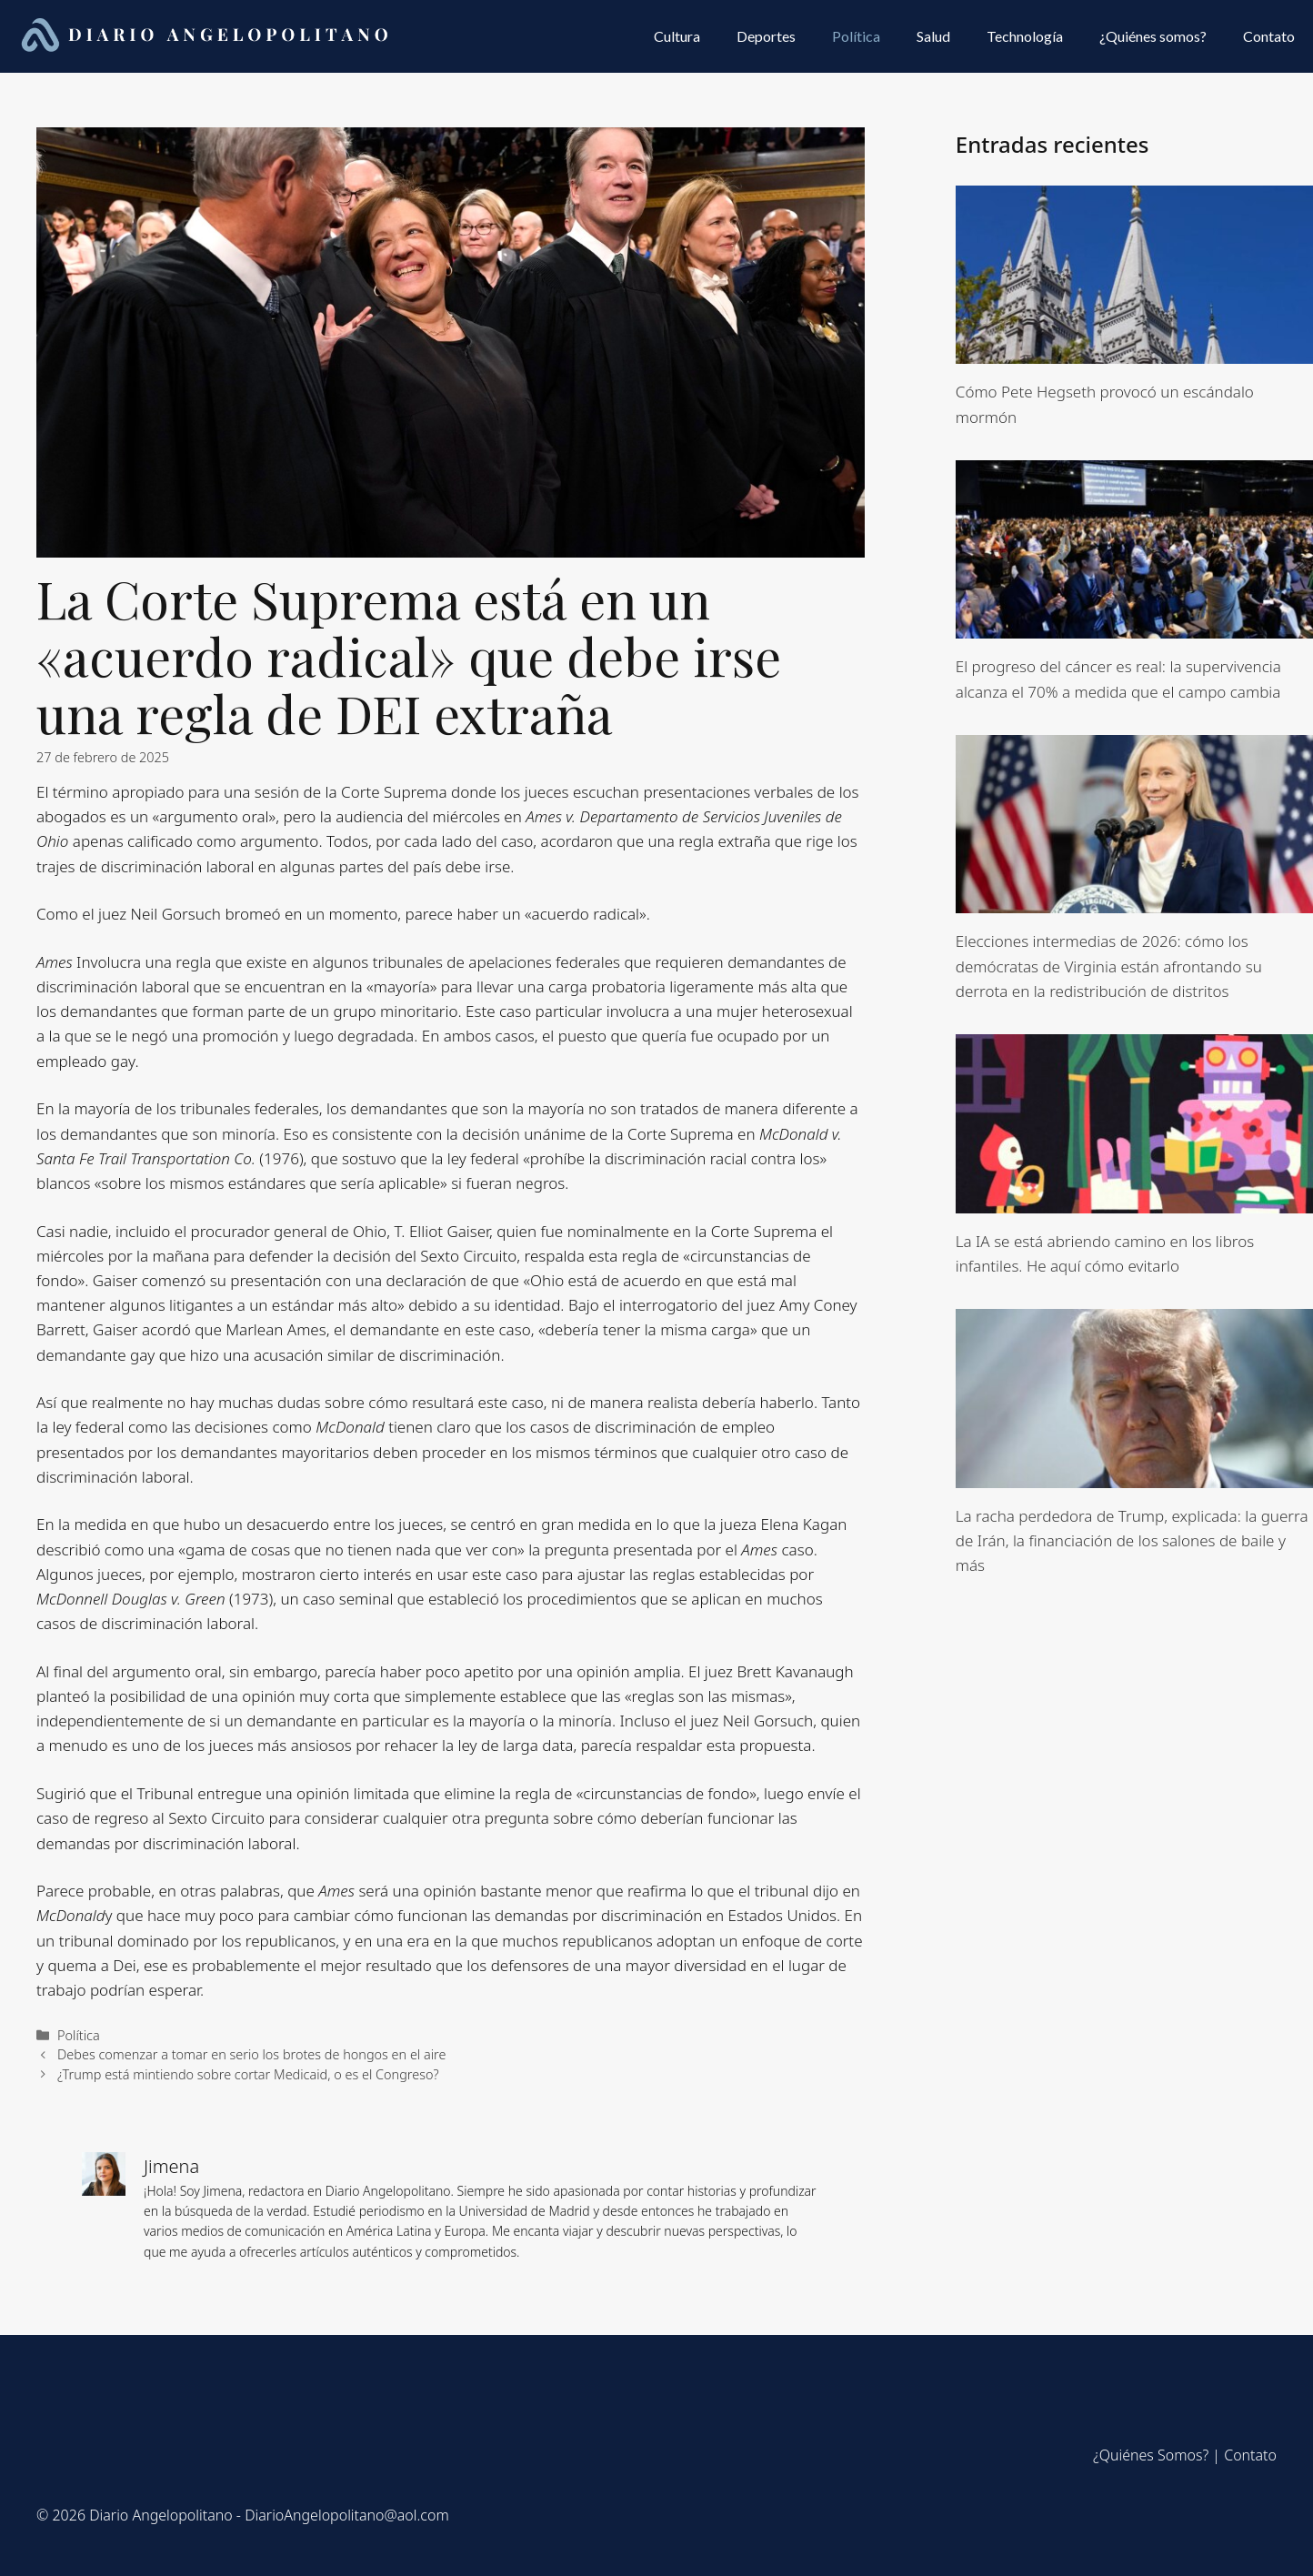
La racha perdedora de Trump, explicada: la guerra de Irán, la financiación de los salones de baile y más (1132, 1540)
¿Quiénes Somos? (1150, 2455)
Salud (933, 36)
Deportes (766, 36)
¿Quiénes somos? (1153, 36)
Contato (1269, 36)
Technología (1025, 36)
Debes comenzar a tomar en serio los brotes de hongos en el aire (251, 2054)
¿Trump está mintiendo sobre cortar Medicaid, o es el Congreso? (247, 2074)
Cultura (677, 36)
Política (856, 36)
